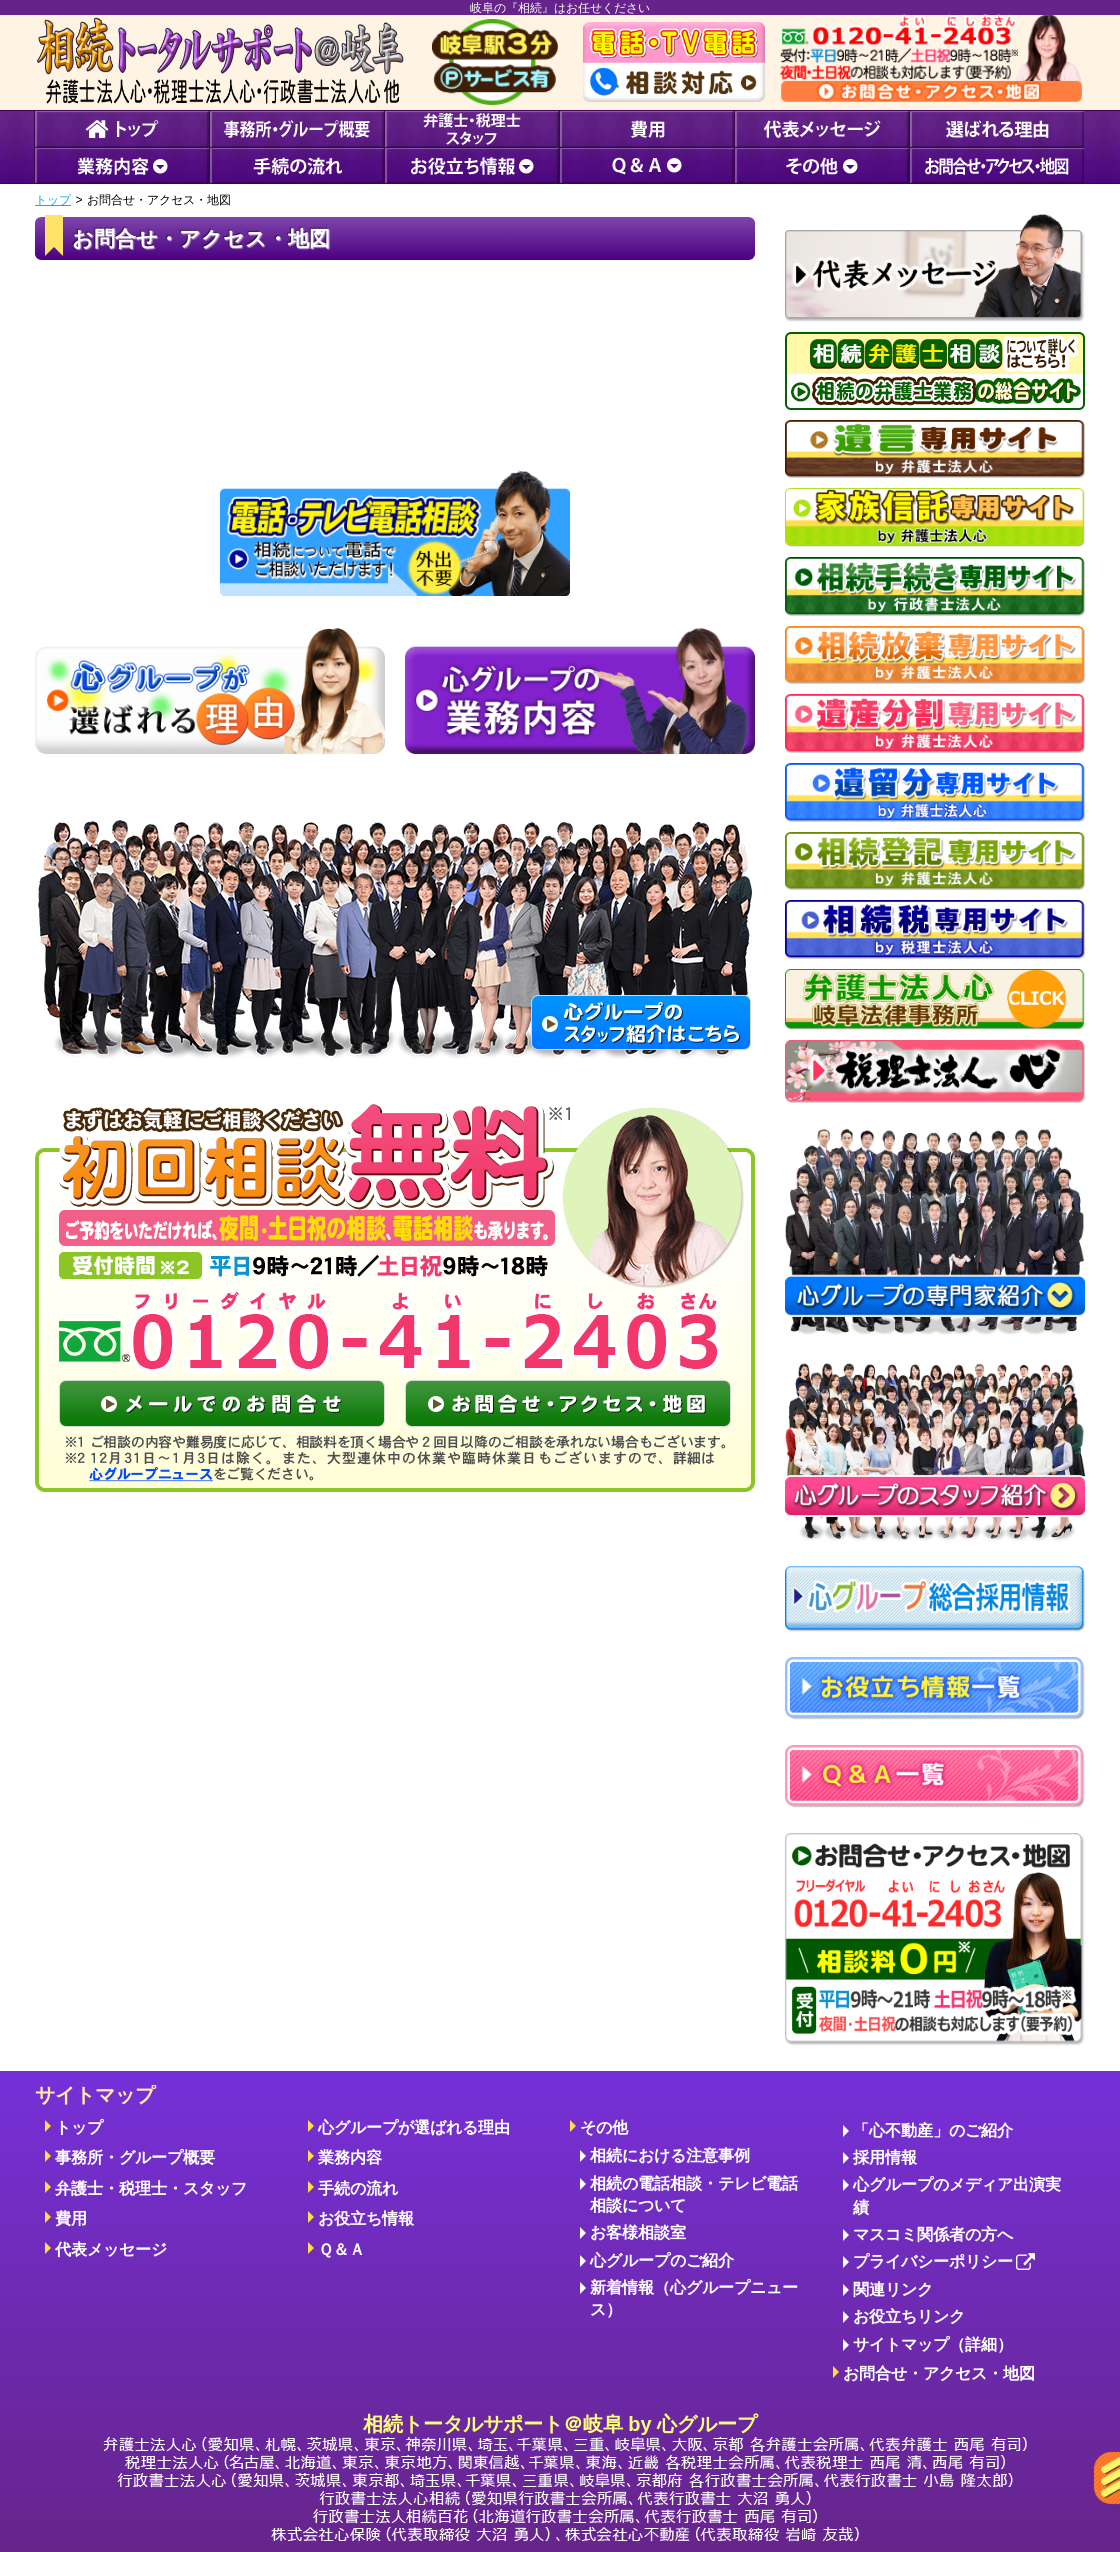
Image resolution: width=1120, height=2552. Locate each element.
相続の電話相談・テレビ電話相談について (694, 2194)
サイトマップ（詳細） (933, 2344)
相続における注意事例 (670, 2155)
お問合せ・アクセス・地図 (939, 2373)
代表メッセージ (111, 2249)
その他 (604, 2127)
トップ (53, 200)
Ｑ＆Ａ (341, 2249)
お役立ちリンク (909, 2316)
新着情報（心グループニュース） (694, 2298)
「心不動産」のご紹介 (933, 2130)
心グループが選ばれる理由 (414, 2127)
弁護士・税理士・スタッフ (151, 2188)
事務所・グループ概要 (135, 2157)
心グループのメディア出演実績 (957, 2195)
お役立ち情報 (366, 2218)
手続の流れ (358, 2188)
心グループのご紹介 (662, 2260)
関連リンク (893, 2289)
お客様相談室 (638, 2232)
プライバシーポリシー (944, 2262)
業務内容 (350, 2157)
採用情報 (885, 2157)
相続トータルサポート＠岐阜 (565, 2477)
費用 (71, 2218)
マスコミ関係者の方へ (933, 2234)
